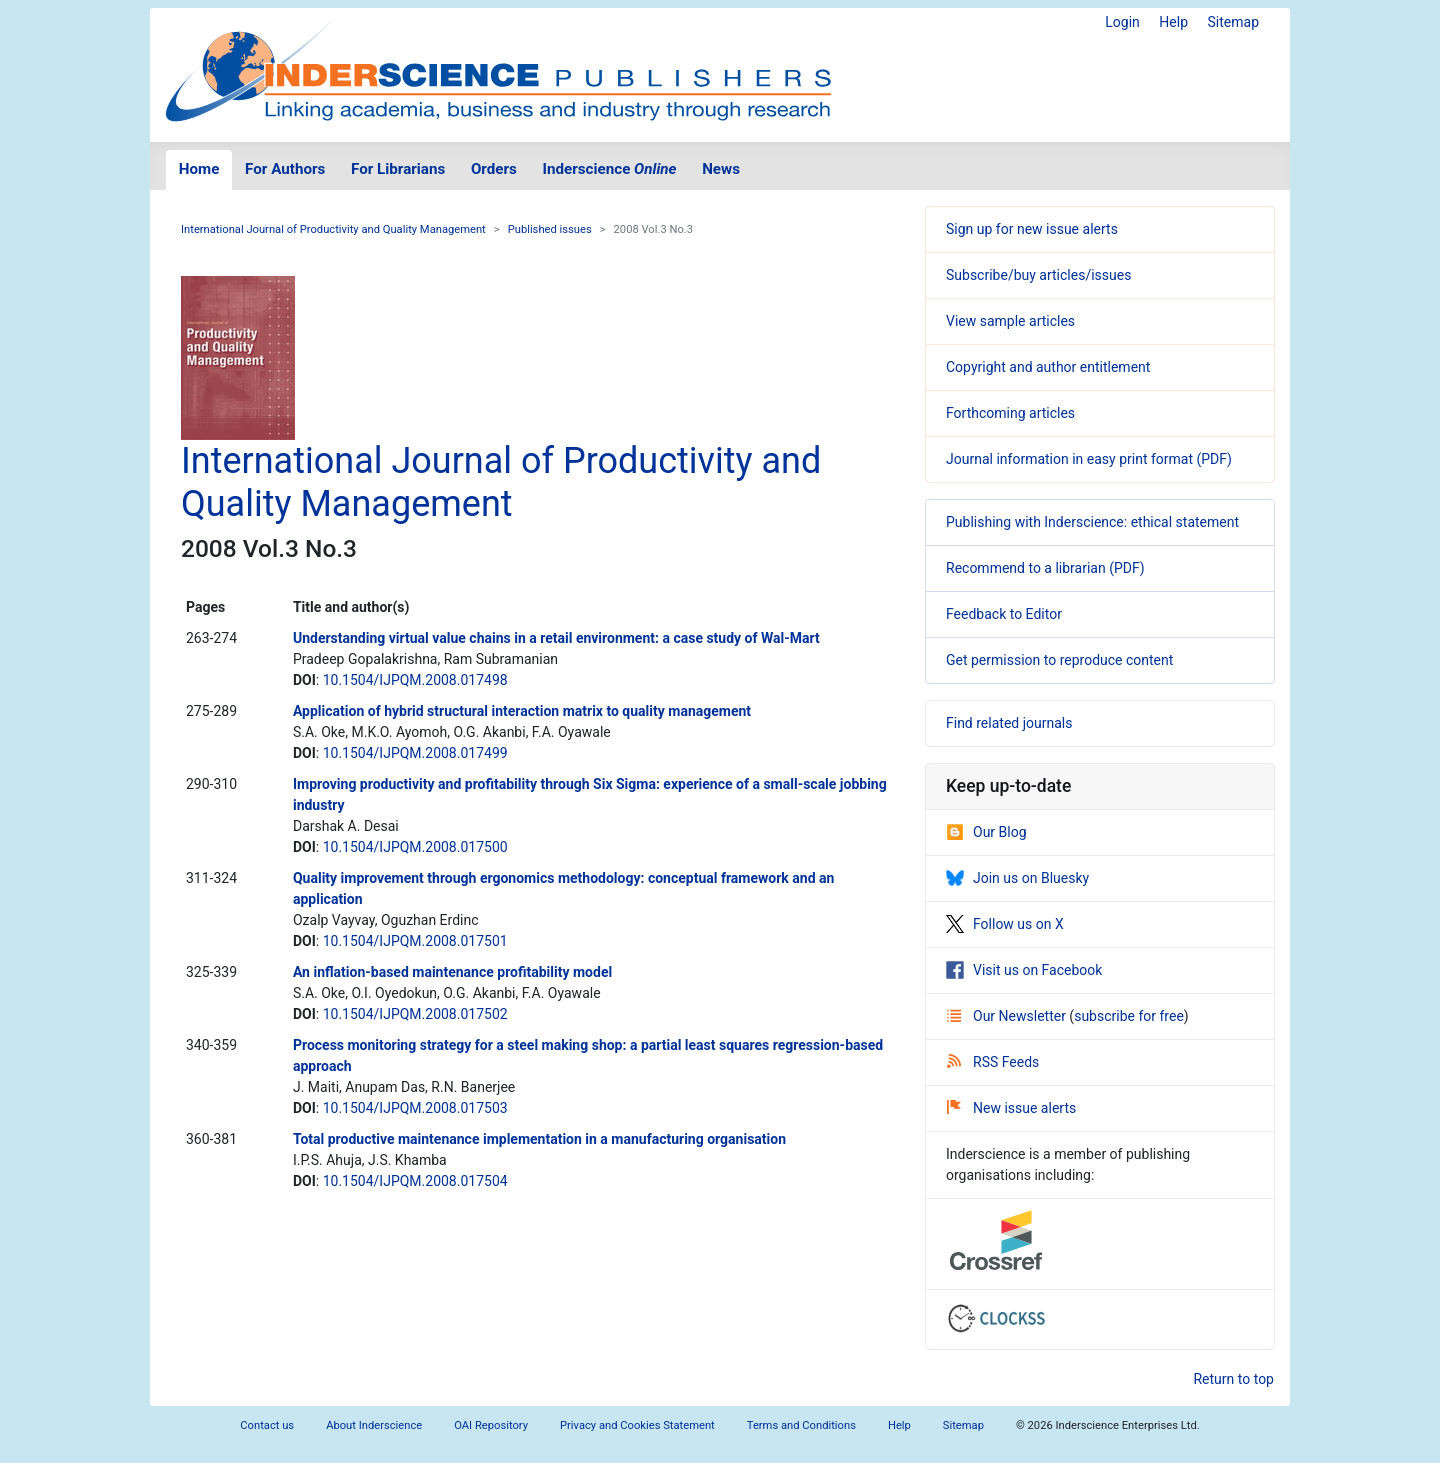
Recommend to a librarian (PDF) (1045, 568)
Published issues (550, 229)
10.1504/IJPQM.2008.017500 (415, 847)
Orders (494, 169)
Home (199, 169)
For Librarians (398, 169)
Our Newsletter (1008, 1016)
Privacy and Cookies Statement (637, 1425)
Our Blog (986, 832)
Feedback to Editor (1004, 614)
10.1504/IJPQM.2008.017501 (415, 941)
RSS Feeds (993, 1062)
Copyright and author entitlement (1048, 367)
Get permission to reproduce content (1059, 660)
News (721, 169)
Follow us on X (1005, 924)
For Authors (285, 169)
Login (1122, 22)
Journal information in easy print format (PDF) (1089, 459)
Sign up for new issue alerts (1032, 229)
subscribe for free (1129, 1016)
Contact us (267, 1425)
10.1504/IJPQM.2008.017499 (415, 753)
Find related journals (1009, 723)
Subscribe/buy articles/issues (1038, 275)
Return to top (1233, 1379)
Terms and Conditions (801, 1425)
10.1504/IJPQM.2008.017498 (415, 680)
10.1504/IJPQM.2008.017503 (415, 1108)
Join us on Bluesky (1017, 878)
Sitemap (1233, 22)
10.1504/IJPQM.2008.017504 (415, 1181)
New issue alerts (1011, 1108)
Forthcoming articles (1010, 413)
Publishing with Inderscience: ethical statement (1092, 522)
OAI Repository (491, 1425)
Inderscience (610, 169)
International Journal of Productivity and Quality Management (333, 229)
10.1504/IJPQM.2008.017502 (415, 1014)
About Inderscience (374, 1425)
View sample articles (1010, 321)
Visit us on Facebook (1024, 970)
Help (1173, 22)
